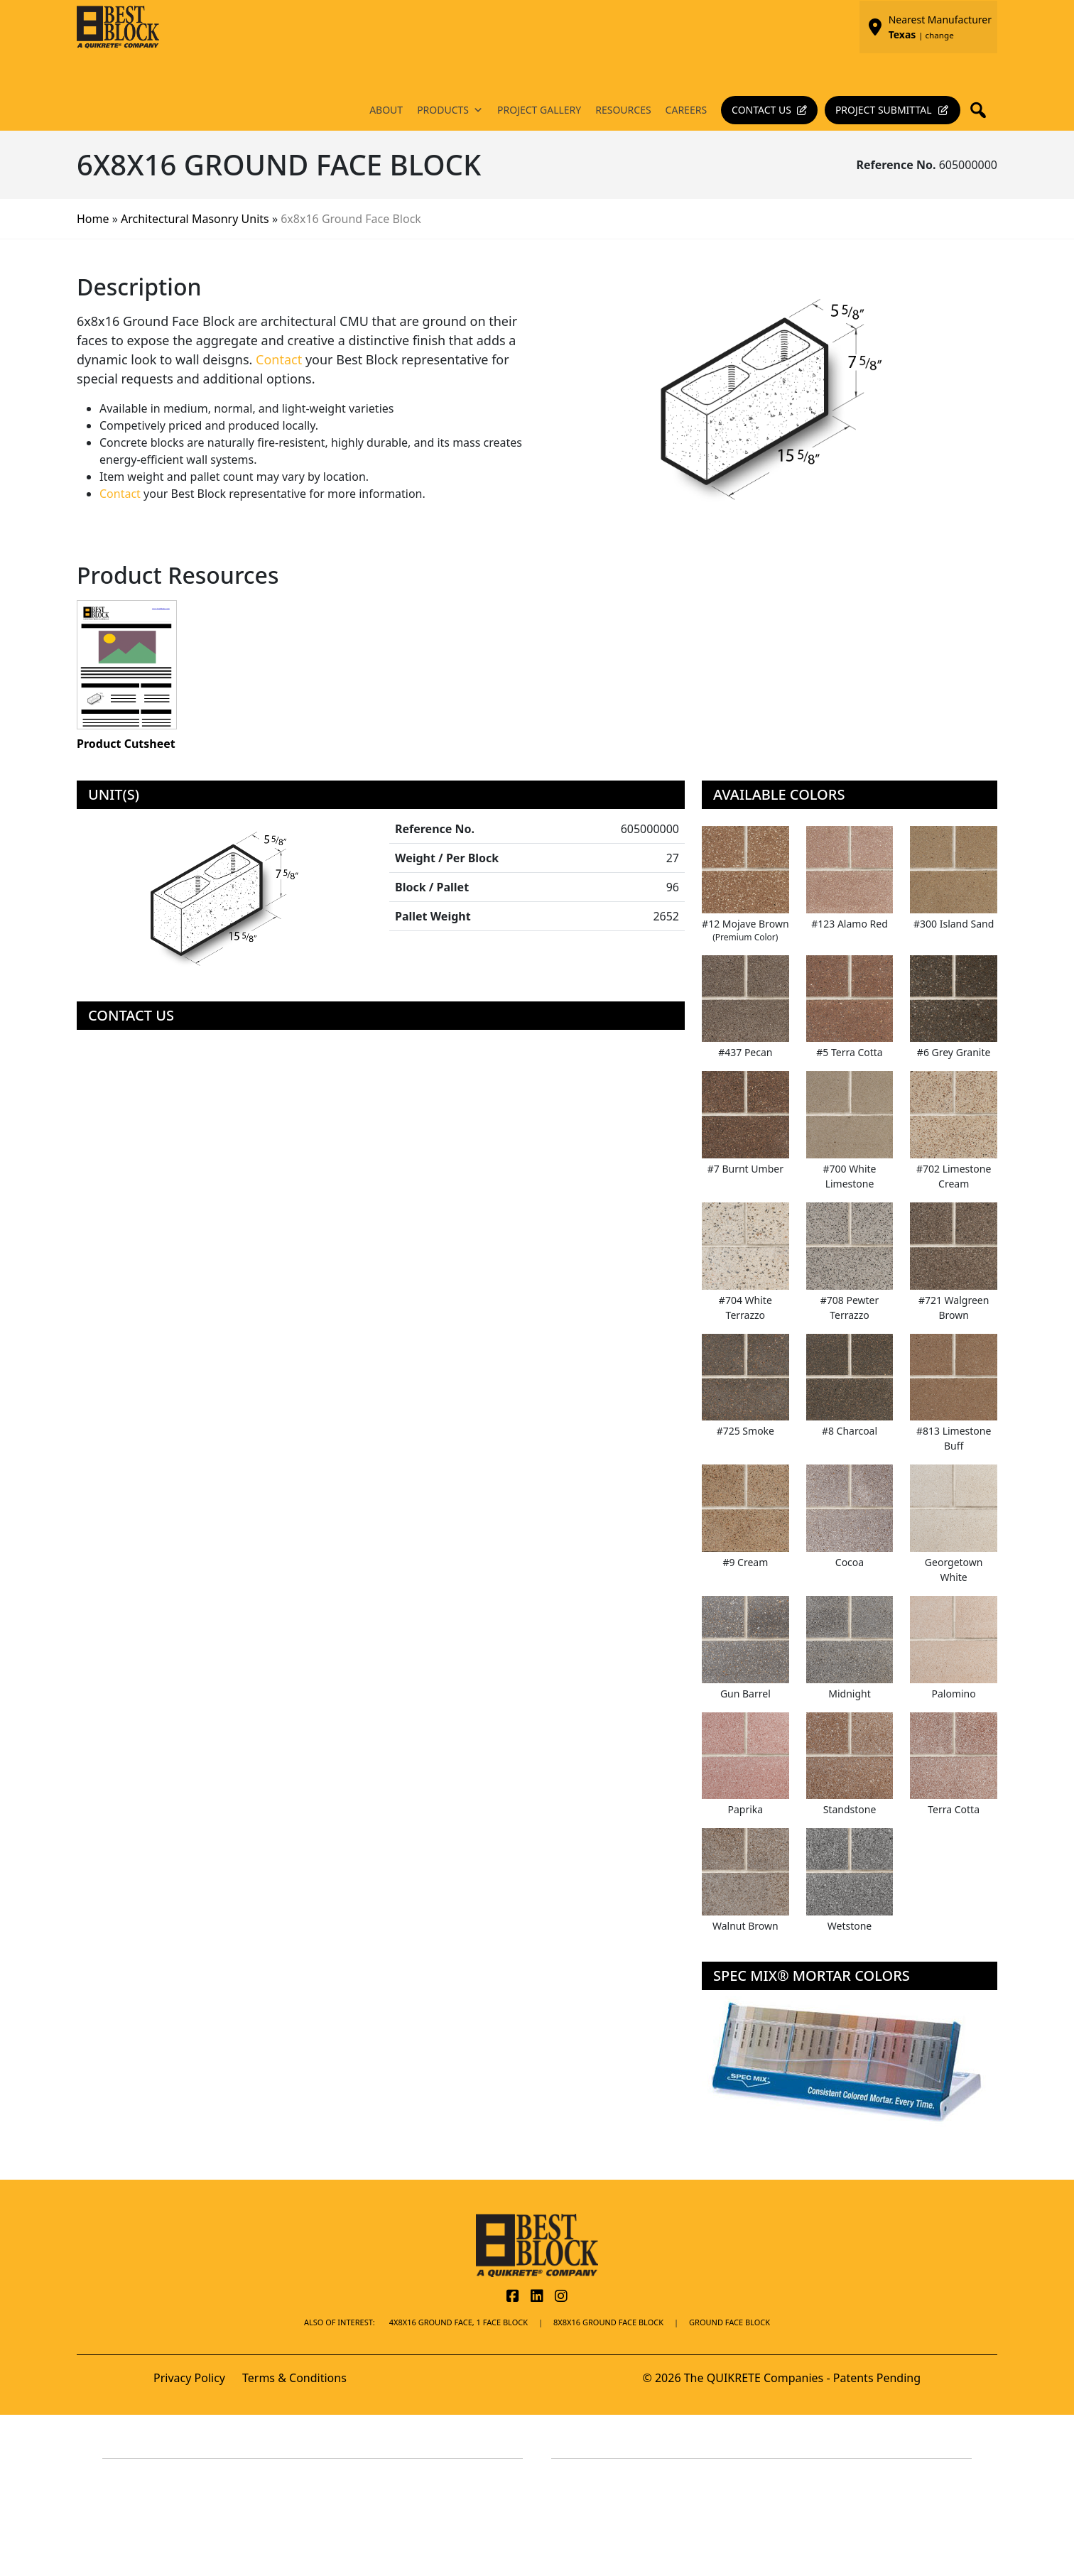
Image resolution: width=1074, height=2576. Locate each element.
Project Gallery (539, 109)
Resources (623, 109)
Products (450, 110)
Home (93, 219)
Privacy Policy (189, 2378)
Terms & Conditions (294, 2378)
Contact (279, 359)
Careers (686, 109)
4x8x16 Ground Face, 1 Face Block (458, 2322)
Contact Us (761, 109)
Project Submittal (883, 109)
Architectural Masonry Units (195, 219)
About (386, 109)
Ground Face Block (729, 2322)
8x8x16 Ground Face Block (608, 2322)
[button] (982, 110)
